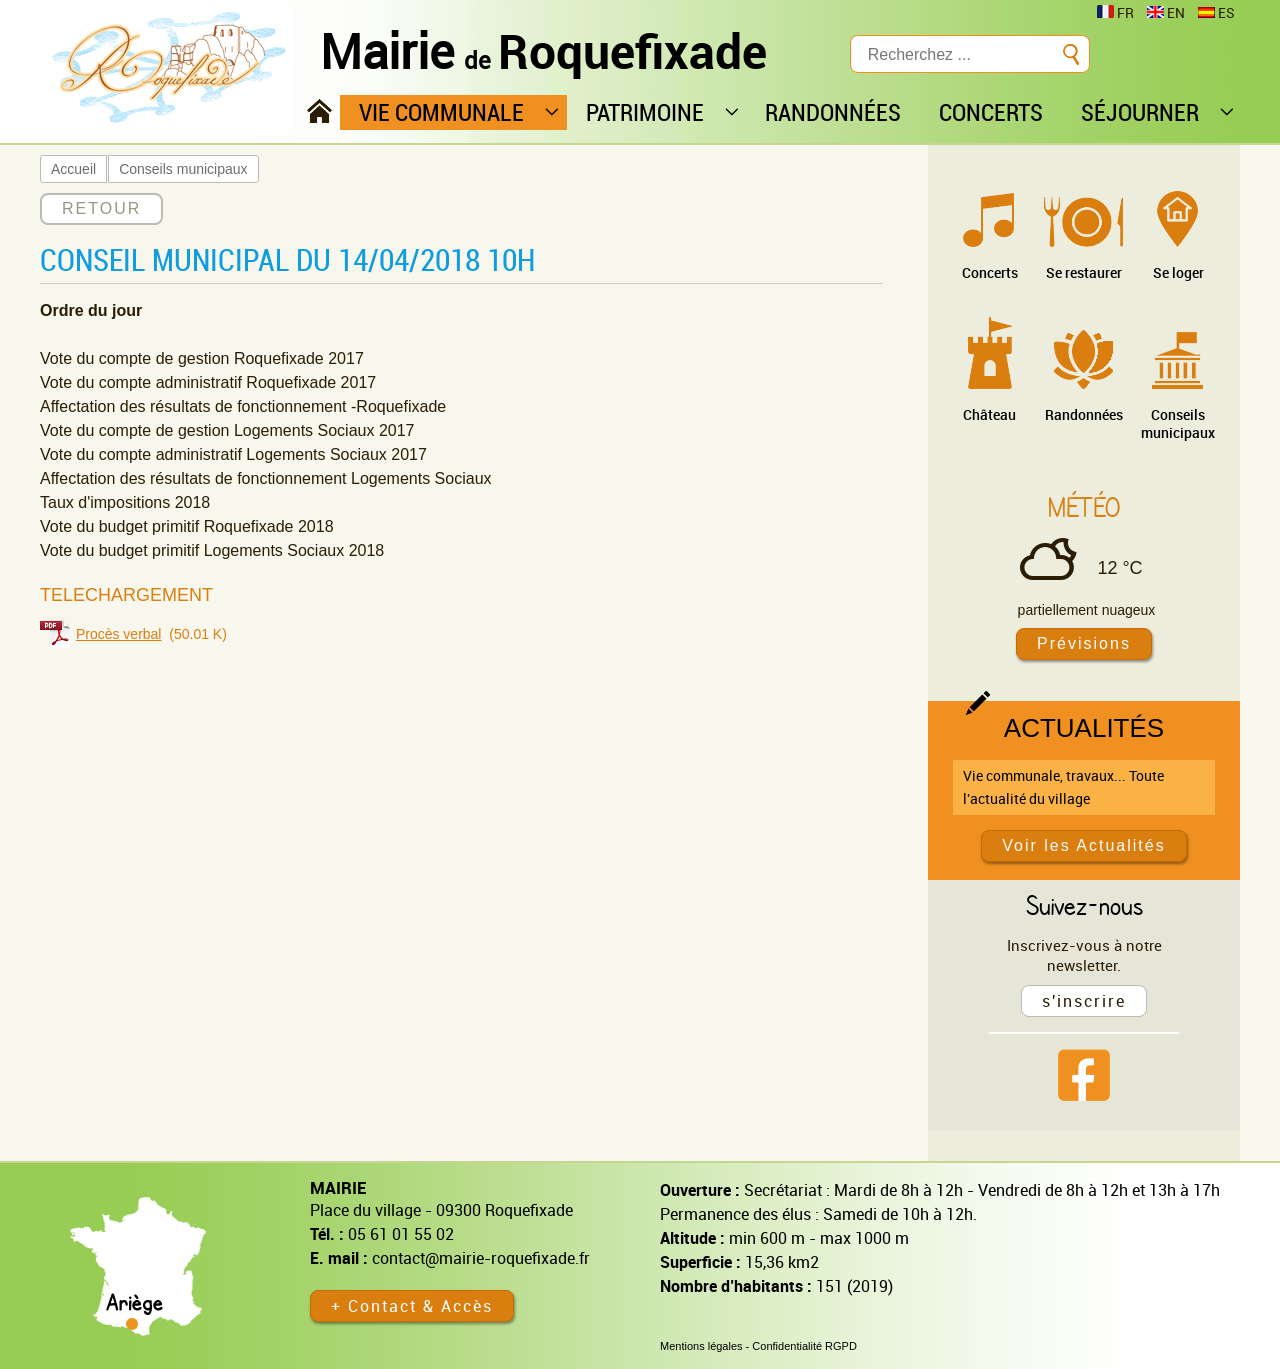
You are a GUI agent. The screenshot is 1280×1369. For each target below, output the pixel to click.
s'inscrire (1084, 1001)
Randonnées (1084, 414)
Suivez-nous (1084, 905)
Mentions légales (701, 1346)
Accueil (73, 169)
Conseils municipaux (183, 169)
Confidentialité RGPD (804, 1346)
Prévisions (1084, 643)
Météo (1084, 507)
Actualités (1084, 728)
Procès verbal (119, 634)
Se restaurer (1084, 272)
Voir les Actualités (1083, 845)
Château (989, 414)
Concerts (990, 272)
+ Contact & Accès (412, 1306)
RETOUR (101, 208)
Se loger (1178, 272)
